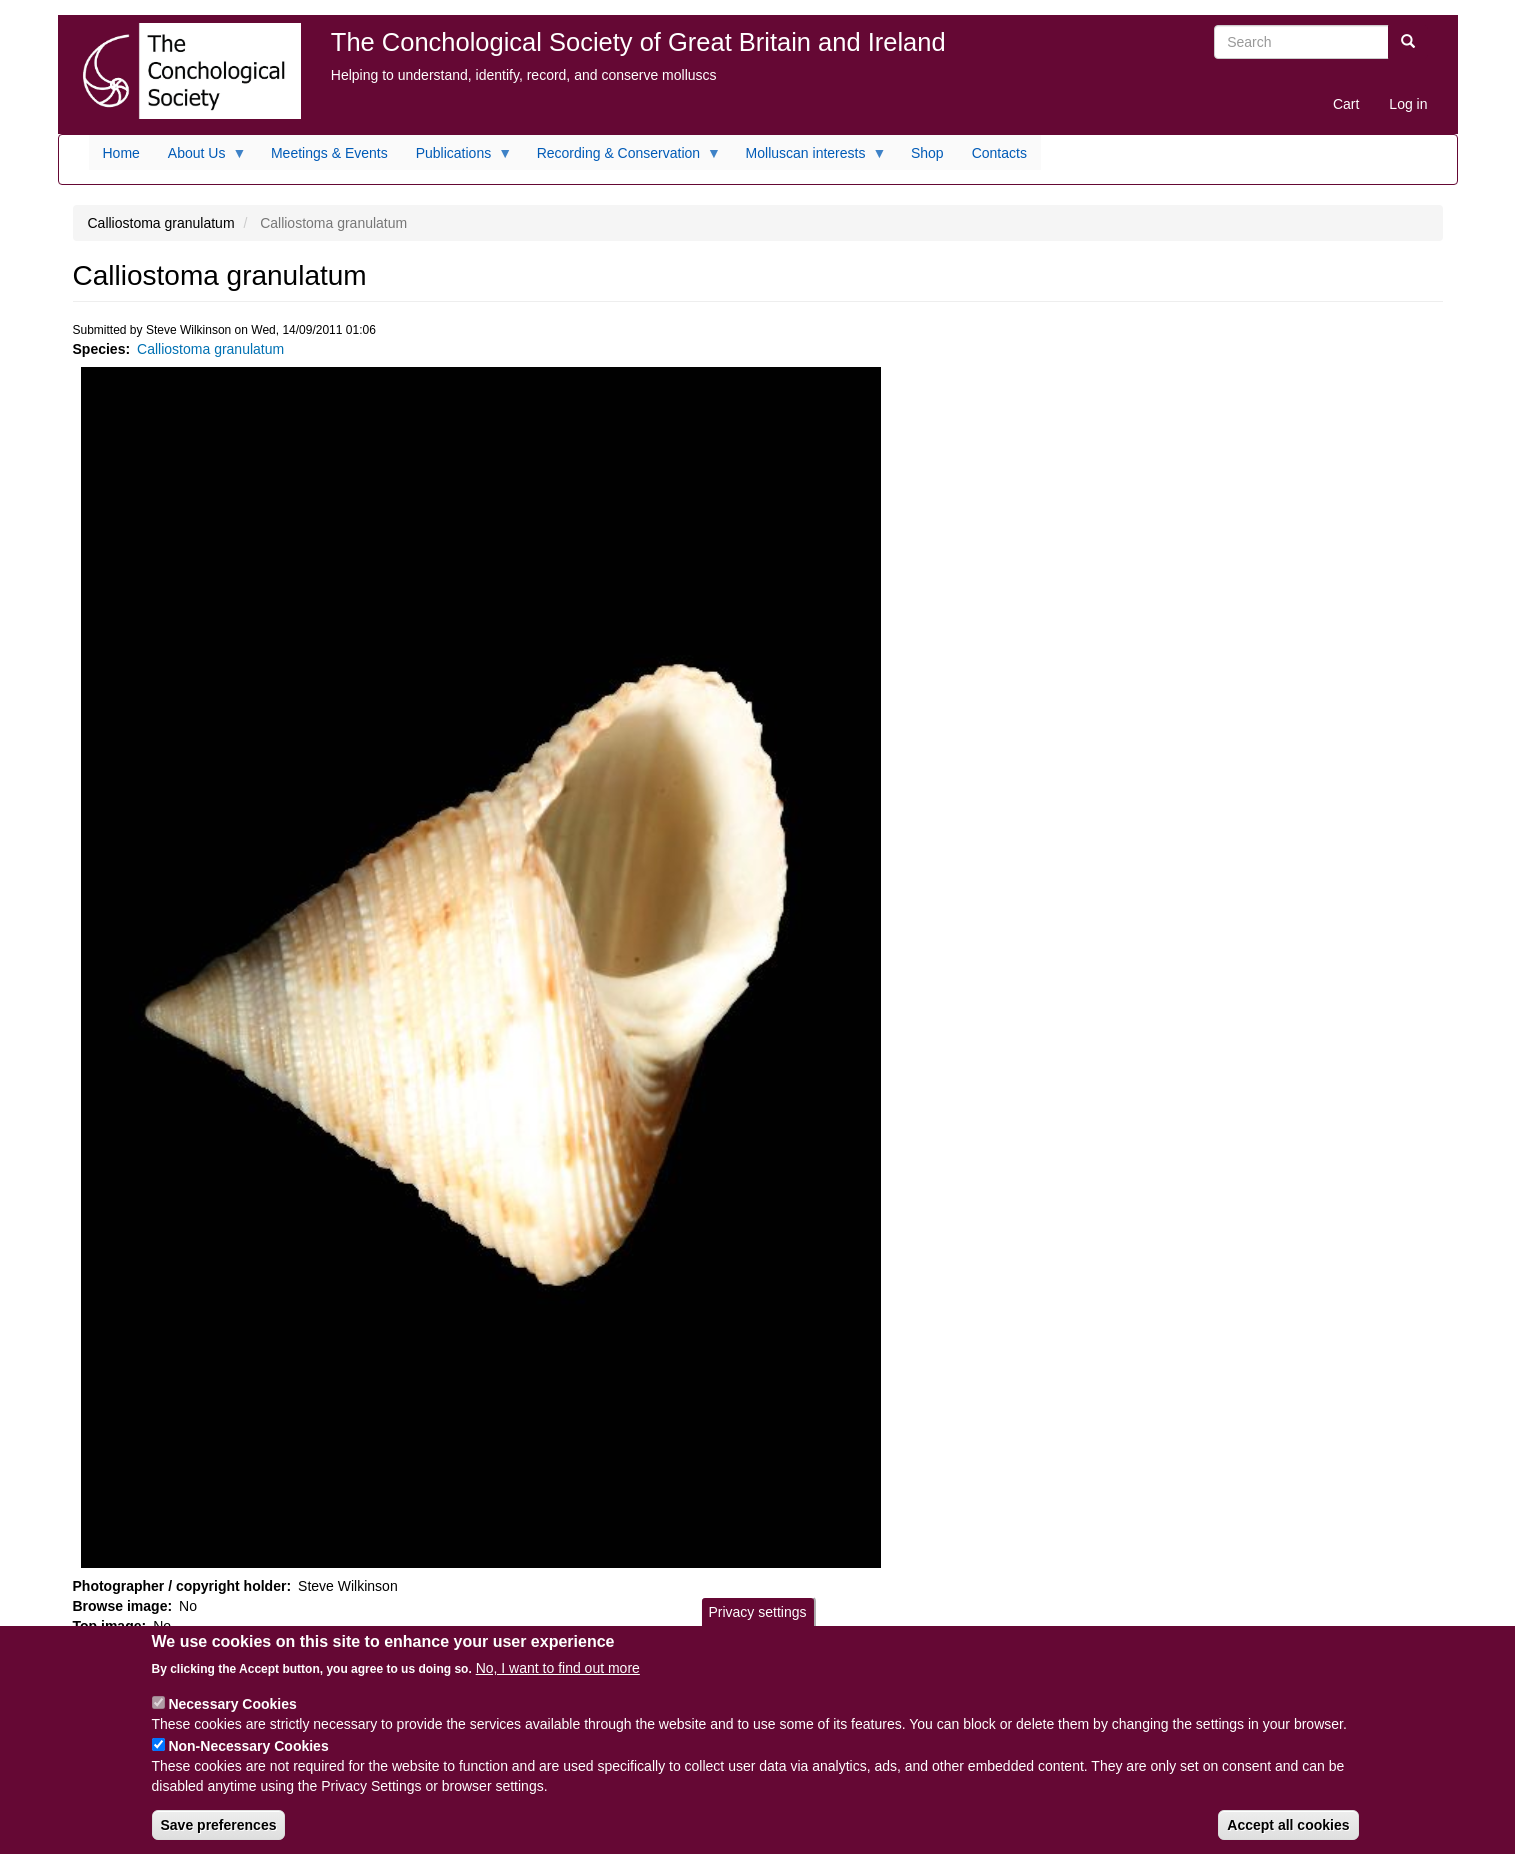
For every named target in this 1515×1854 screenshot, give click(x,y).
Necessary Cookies (232, 1716)
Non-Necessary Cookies (248, 1758)
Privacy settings (757, 1624)
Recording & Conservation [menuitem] (622, 158)
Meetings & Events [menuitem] (329, 153)
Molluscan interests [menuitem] (809, 158)
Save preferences (219, 1837)
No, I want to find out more (558, 1680)
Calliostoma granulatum (210, 349)
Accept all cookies (1288, 1837)
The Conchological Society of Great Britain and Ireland (638, 42)
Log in (1408, 104)
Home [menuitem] (121, 153)
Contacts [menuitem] (999, 153)
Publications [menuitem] (457, 158)
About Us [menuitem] (200, 158)
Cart (1346, 104)
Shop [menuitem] (927, 153)
